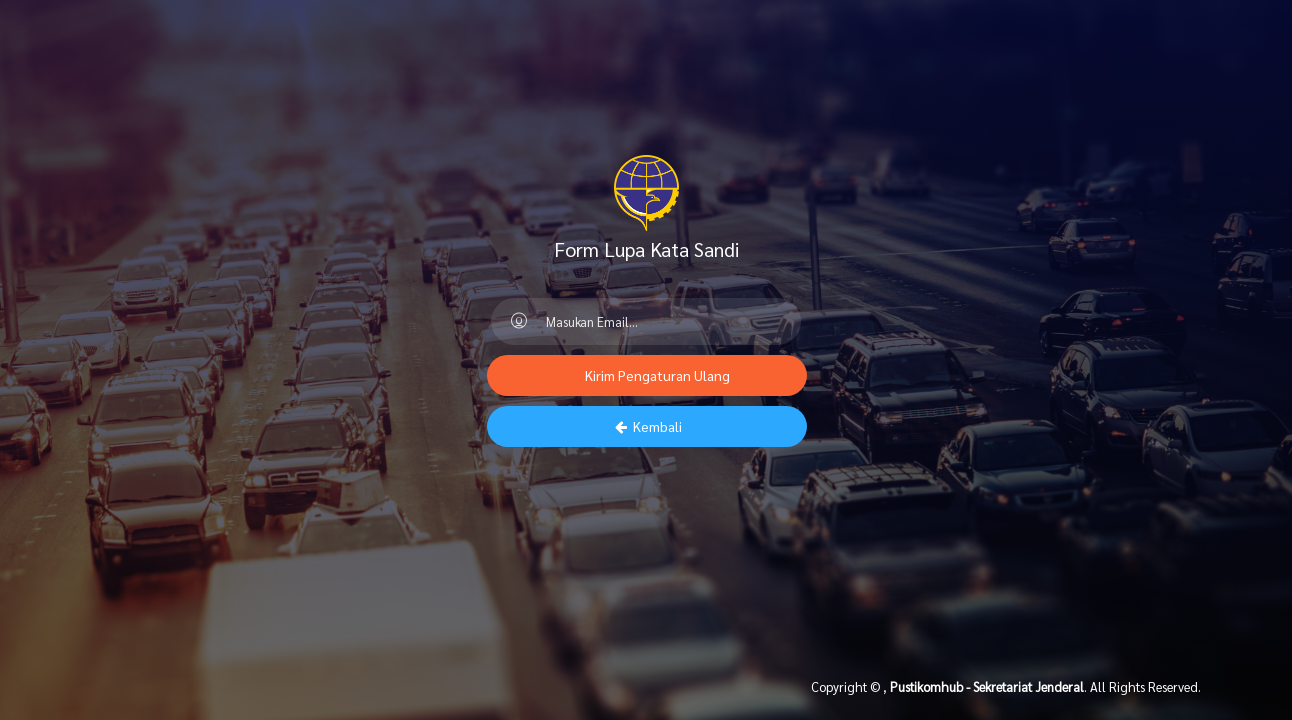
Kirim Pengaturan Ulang (656, 375)
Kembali (647, 426)
